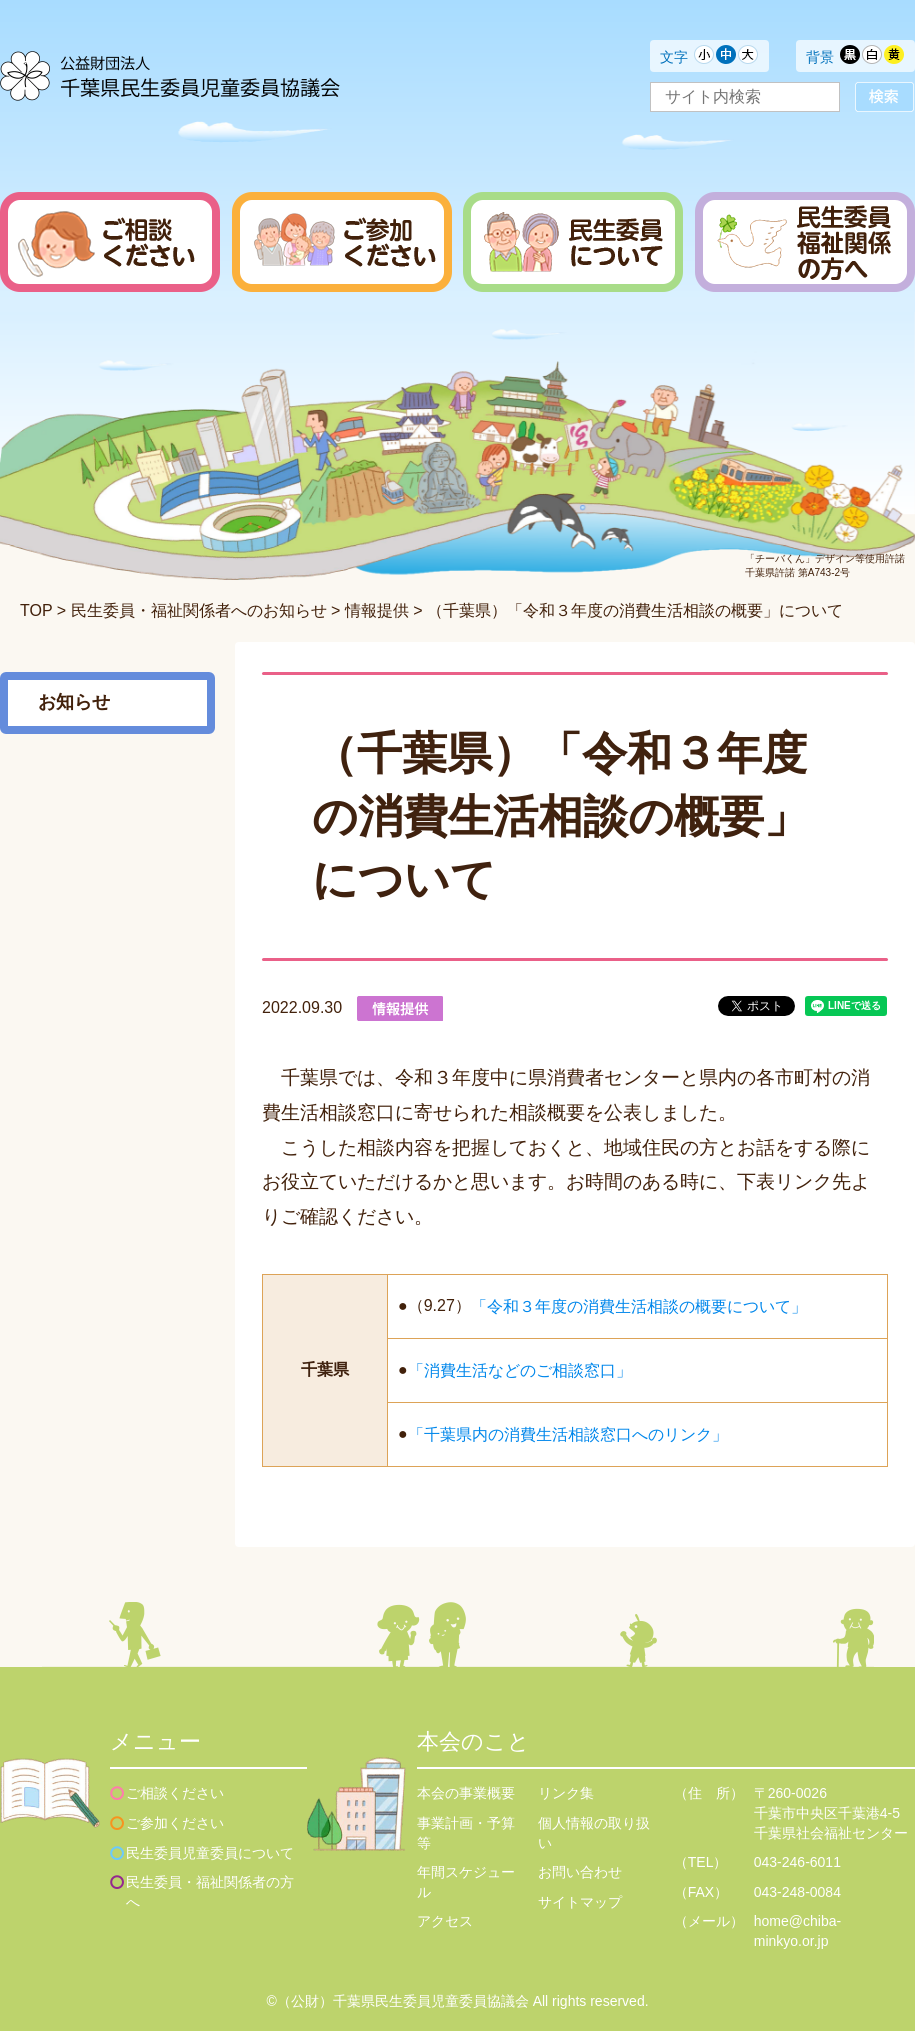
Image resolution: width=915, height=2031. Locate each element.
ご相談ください (175, 1793)
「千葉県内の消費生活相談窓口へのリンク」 (568, 1433)
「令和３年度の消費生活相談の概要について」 (639, 1305)
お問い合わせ (580, 1872)
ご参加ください (175, 1823)
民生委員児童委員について (210, 1853)
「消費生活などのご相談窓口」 (520, 1369)
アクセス (445, 1921)
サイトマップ (580, 1902)
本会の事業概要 (466, 1793)
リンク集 (566, 1793)
